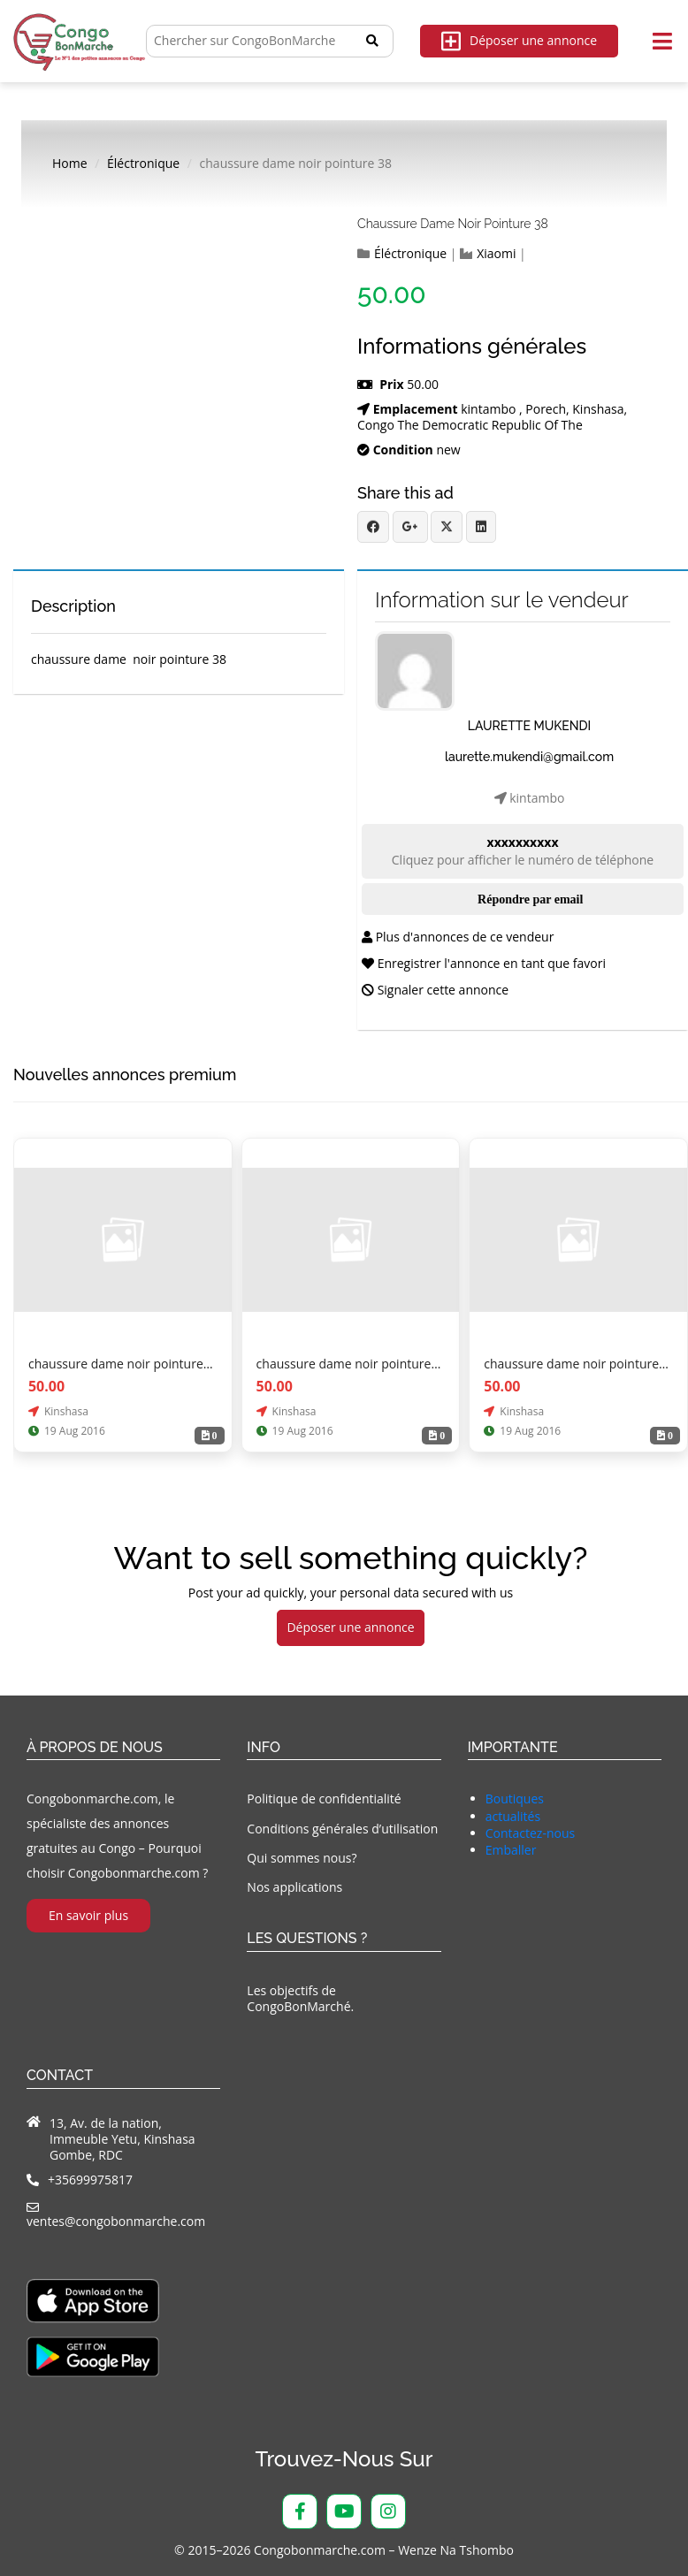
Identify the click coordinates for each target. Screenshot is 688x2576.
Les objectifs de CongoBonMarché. (300, 1998)
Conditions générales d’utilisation (342, 1828)
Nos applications (294, 1887)
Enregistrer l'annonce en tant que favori (484, 963)
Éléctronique (143, 163)
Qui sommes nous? (301, 1857)
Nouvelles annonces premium (124, 1075)
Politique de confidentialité (324, 1798)
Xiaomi (496, 254)
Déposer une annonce (519, 41)
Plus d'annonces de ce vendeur (458, 936)
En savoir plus (88, 1915)
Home (70, 163)
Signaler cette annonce (435, 989)
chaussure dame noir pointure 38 (452, 224)
